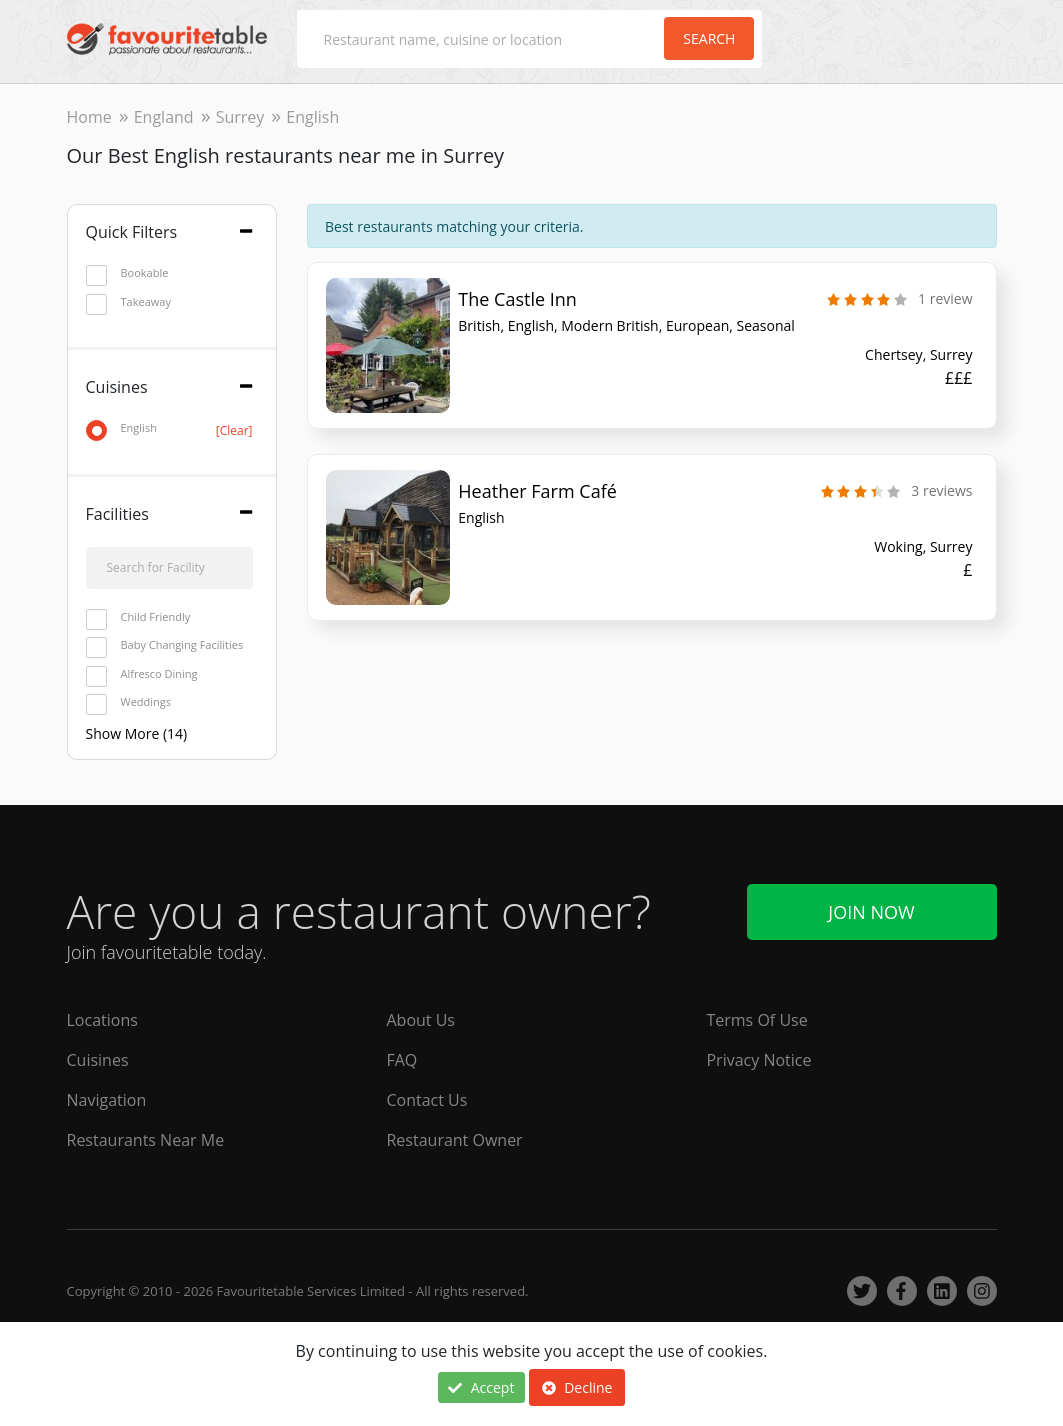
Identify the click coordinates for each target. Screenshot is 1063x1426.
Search (709, 38)
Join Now (871, 912)
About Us (420, 1020)
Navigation (107, 1100)
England (164, 117)
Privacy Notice (758, 1060)
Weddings (129, 702)
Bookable (127, 273)
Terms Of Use (756, 1020)
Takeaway (128, 302)
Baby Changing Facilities (165, 645)
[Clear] (234, 430)
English (169, 428)
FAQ (401, 1060)
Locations (102, 1020)
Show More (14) (137, 733)
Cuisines (98, 1060)
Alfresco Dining (142, 674)
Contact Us (426, 1100)
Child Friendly (138, 617)
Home (89, 117)
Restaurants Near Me (146, 1140)
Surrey (240, 117)
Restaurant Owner (454, 1140)
